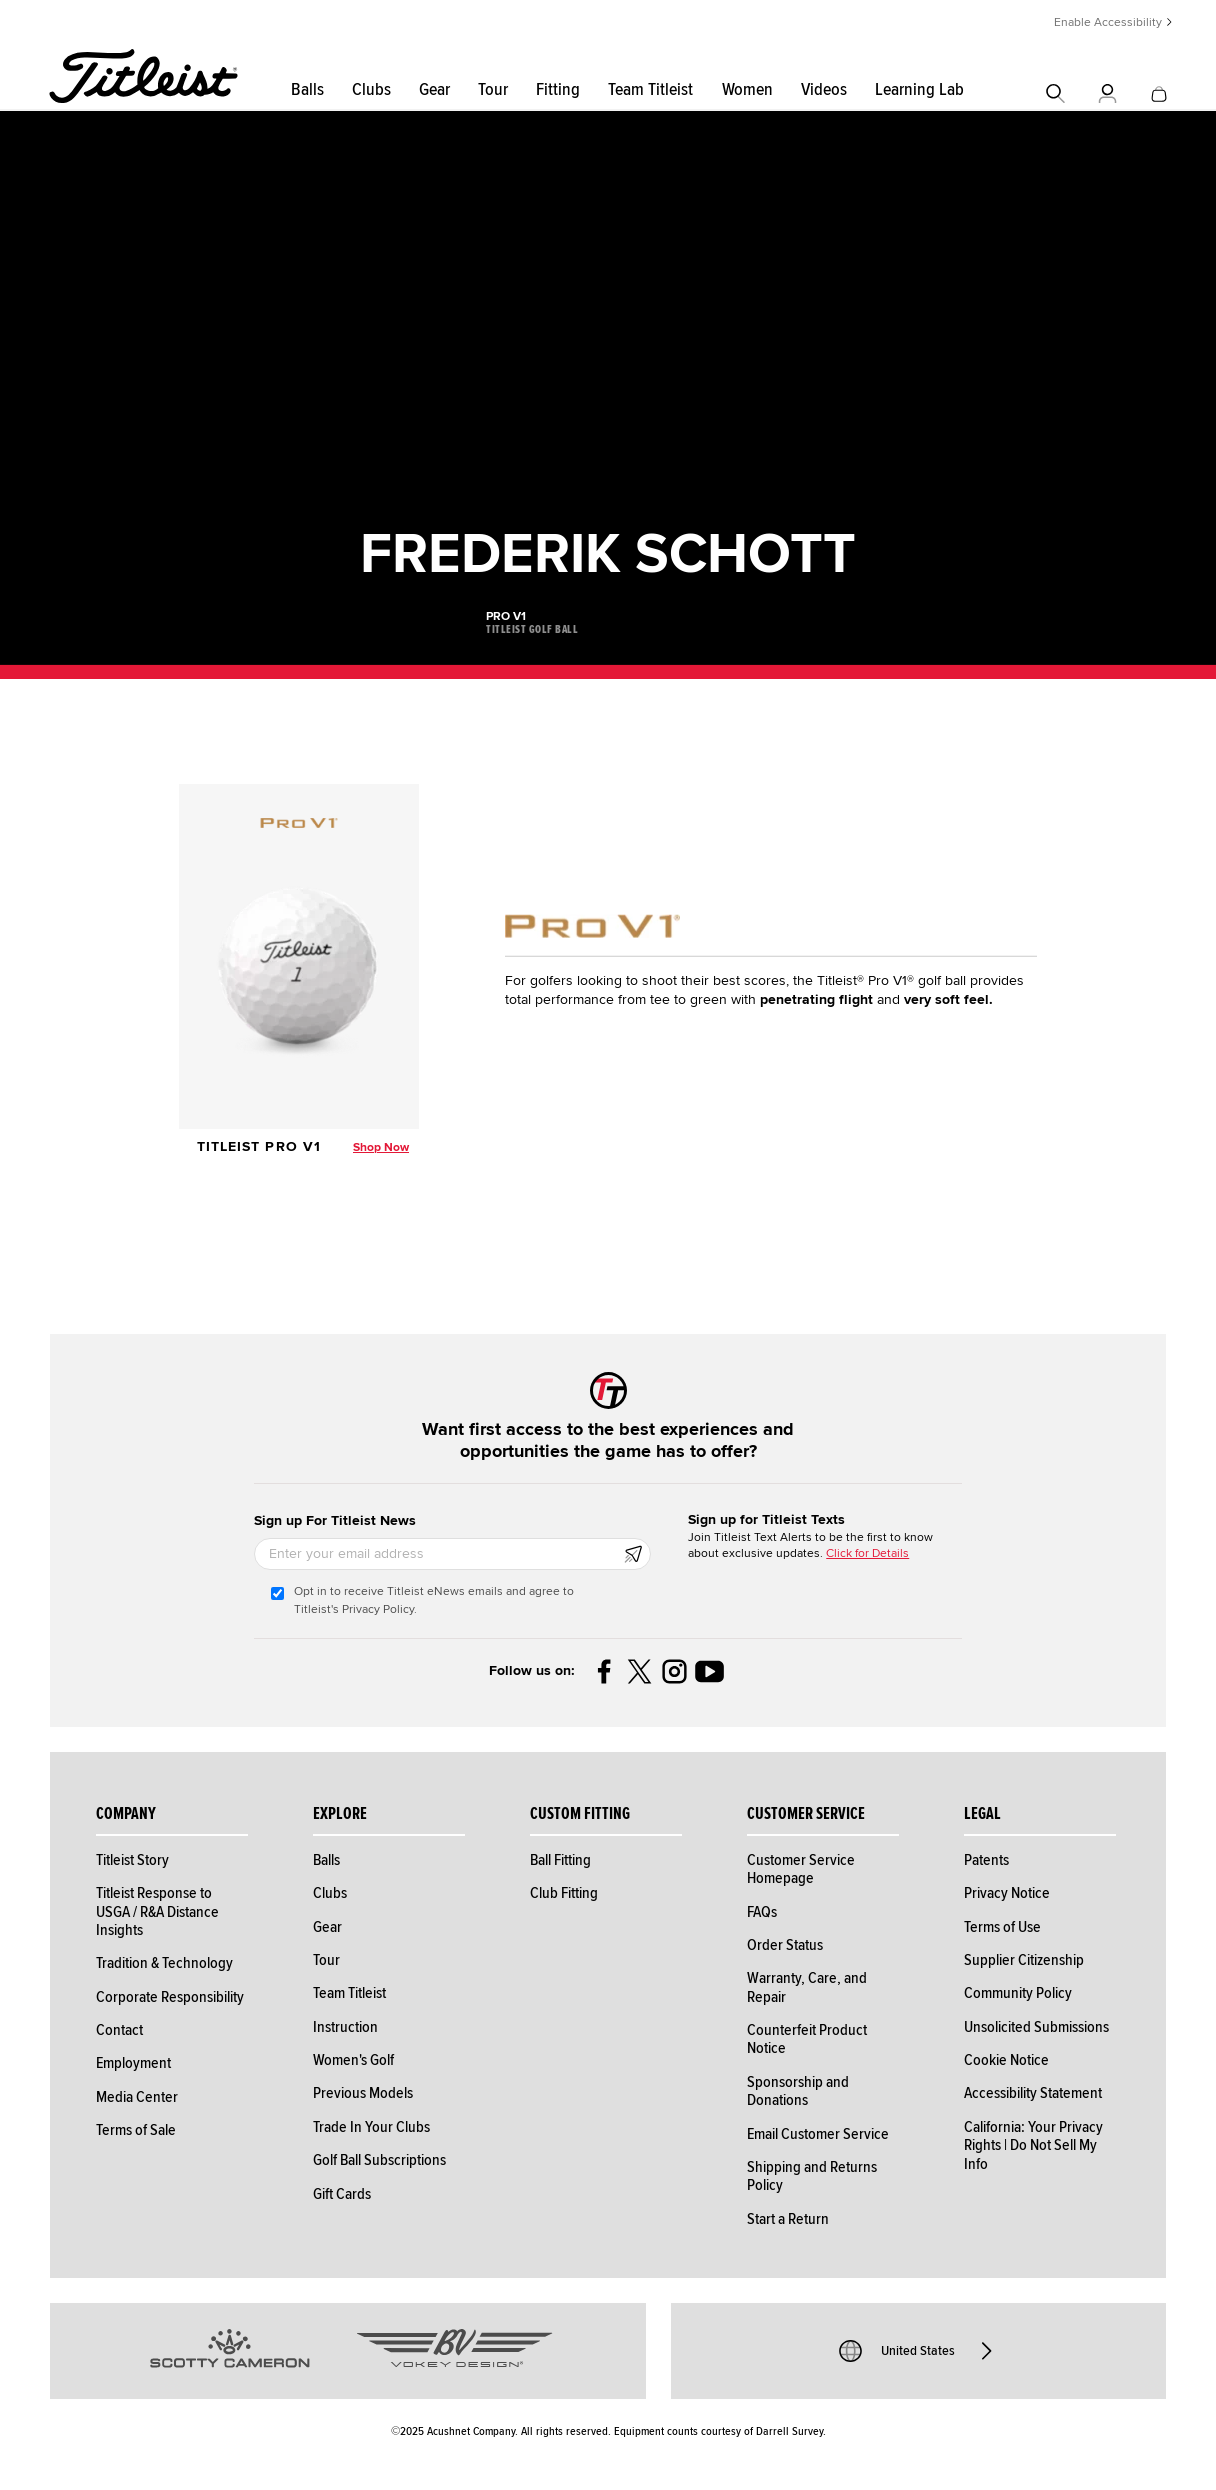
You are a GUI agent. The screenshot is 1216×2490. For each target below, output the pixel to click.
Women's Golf (353, 2060)
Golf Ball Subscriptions (379, 2160)
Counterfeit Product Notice (807, 2039)
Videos (824, 89)
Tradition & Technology (164, 1963)
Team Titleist (650, 89)
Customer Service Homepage (801, 1869)
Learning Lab (919, 89)
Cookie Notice (1006, 2060)
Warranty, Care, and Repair (807, 1987)
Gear (434, 89)
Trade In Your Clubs (371, 2127)
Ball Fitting (560, 1860)
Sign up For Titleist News (335, 1520)
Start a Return (788, 2219)
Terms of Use (1002, 1927)
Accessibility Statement (1033, 2093)
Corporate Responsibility (170, 1997)
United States (918, 2351)
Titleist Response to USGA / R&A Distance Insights (157, 1911)
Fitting (558, 89)
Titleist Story (132, 1860)
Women (747, 89)
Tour (493, 89)
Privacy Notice (1007, 1893)
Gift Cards (342, 2194)
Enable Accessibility (1108, 22)
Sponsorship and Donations (798, 2091)
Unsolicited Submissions (1036, 2027)
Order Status (785, 1945)
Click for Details (867, 1553)
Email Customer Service (818, 2134)
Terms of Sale (136, 2130)
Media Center (137, 2097)
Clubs (371, 89)
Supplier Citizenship (1024, 1960)
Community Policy (1018, 1993)
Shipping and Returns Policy (812, 2176)
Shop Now (381, 1147)
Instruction (345, 2027)
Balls (307, 89)
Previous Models (363, 2093)
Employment (133, 2063)
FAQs (762, 1912)
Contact (119, 2030)
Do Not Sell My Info (1030, 2154)
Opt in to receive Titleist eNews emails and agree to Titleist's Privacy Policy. (434, 1600)
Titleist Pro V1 (259, 1146)
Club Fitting (564, 1893)
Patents (986, 1860)
